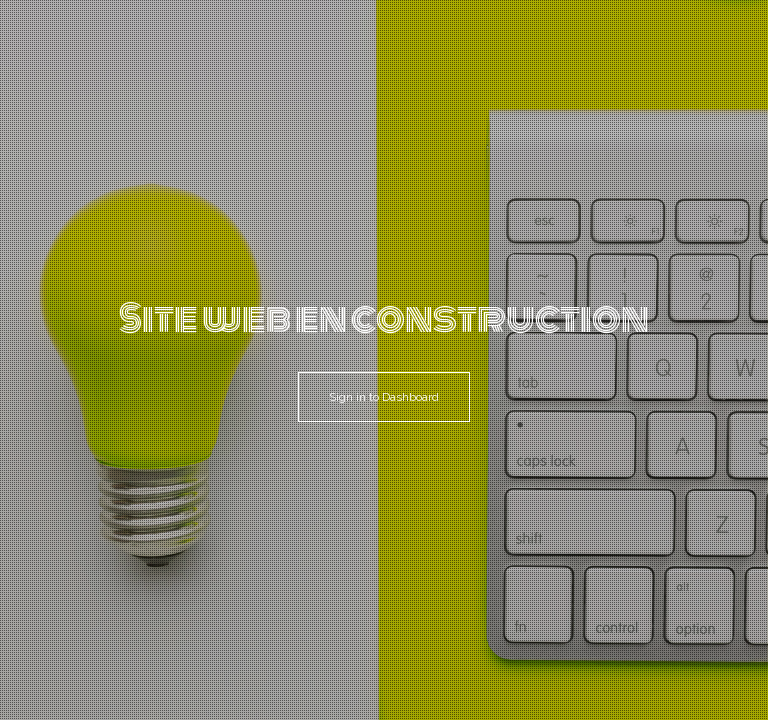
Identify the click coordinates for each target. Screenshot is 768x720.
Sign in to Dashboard (384, 397)
